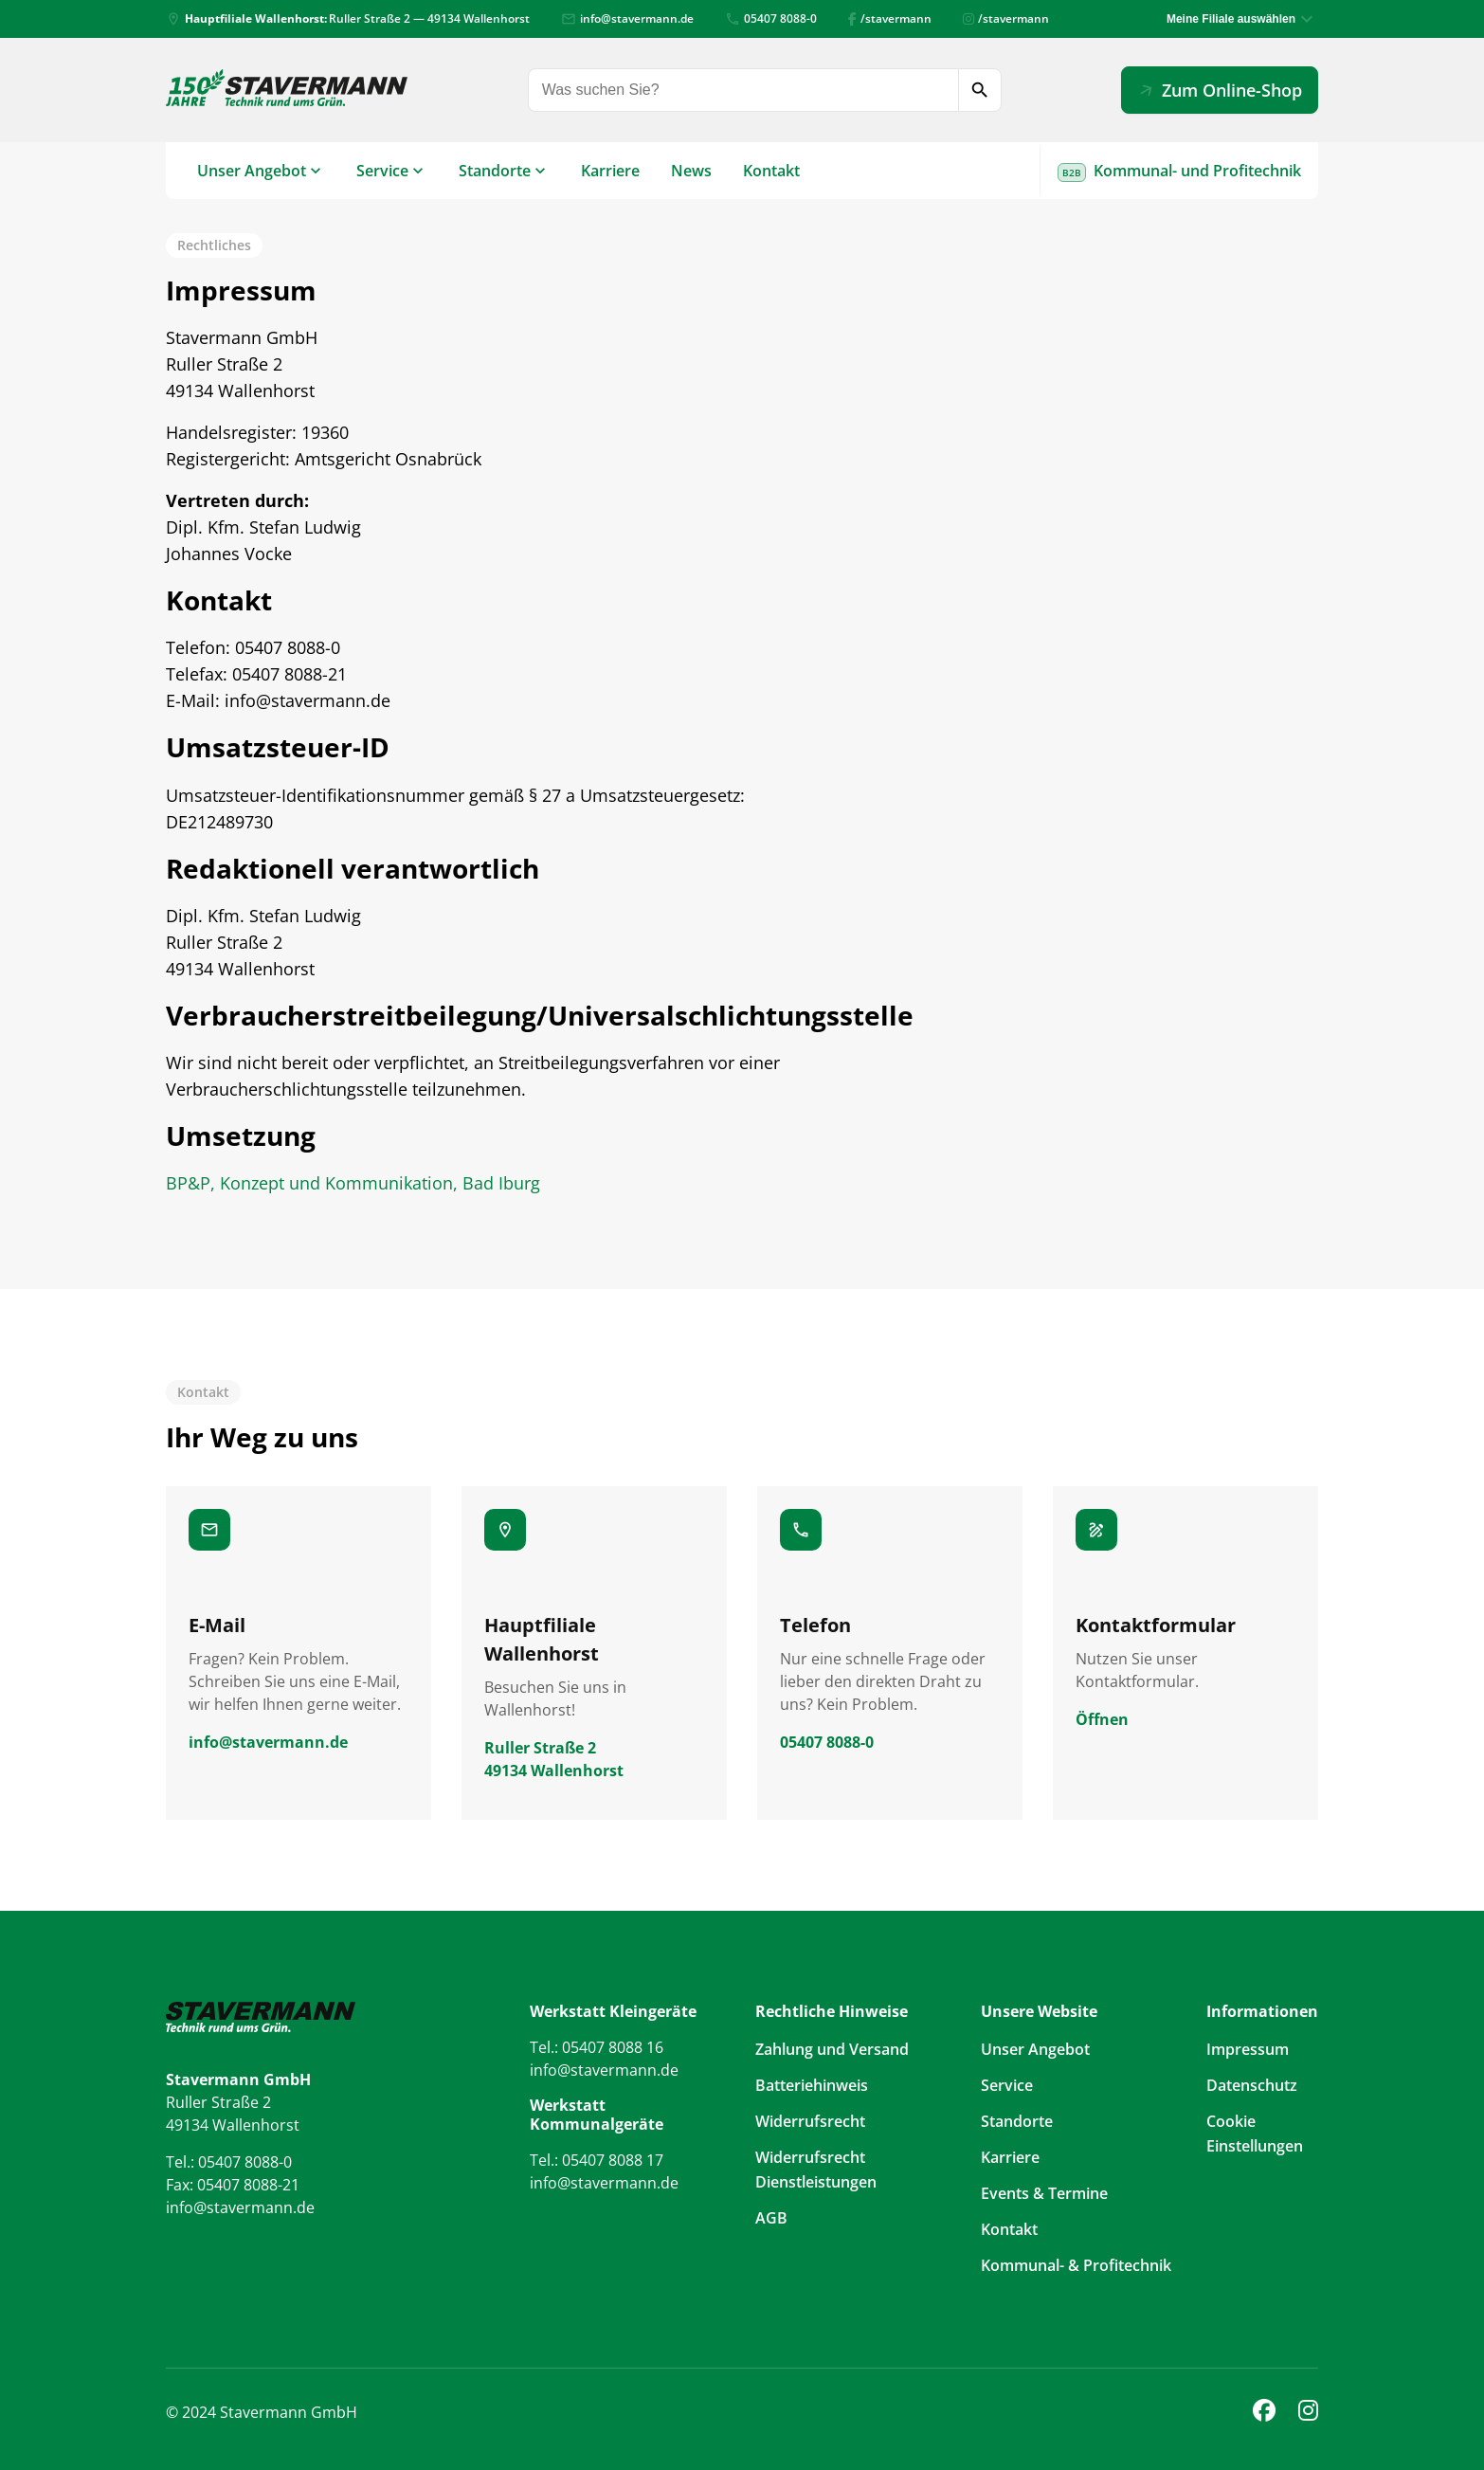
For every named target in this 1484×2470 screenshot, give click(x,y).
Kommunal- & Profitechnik (1076, 2265)
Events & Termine (1044, 2193)
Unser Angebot (251, 170)
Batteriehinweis (811, 2085)
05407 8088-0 (771, 18)
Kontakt (771, 170)
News (691, 170)
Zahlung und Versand (832, 2049)
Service (382, 170)
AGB (771, 2217)
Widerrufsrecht (810, 2121)
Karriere (610, 170)
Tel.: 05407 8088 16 (596, 2047)
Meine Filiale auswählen (1231, 19)
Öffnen (1102, 1719)
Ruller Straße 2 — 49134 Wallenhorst (348, 19)
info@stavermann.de (627, 18)
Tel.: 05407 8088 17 (596, 2160)
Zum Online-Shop (1217, 89)
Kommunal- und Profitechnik (1179, 171)
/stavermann (890, 18)
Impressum (1247, 2049)
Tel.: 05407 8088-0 (229, 2162)
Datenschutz (1251, 2085)
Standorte (495, 170)
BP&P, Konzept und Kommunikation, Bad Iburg (353, 1182)
